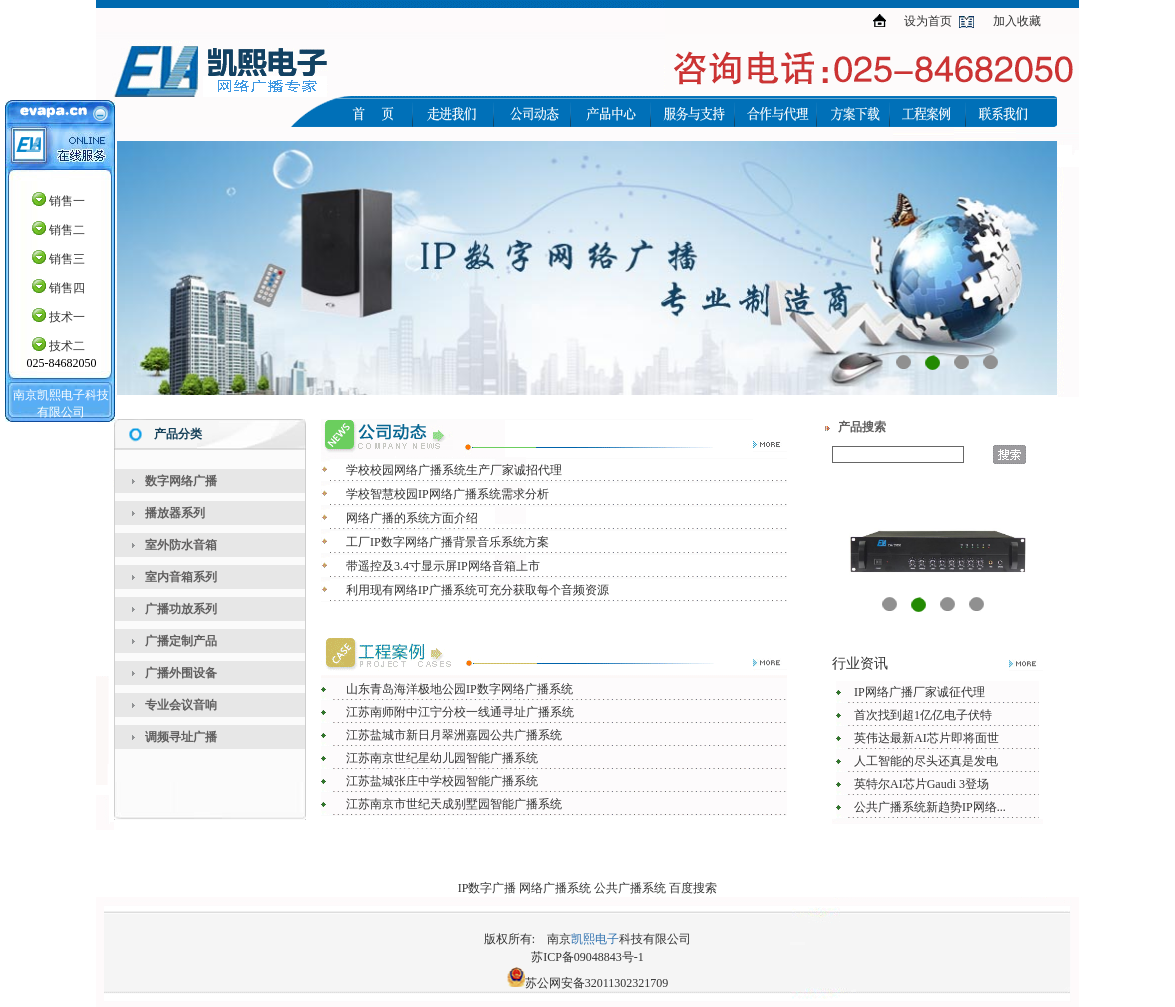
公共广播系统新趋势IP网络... (930, 807)
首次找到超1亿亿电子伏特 (923, 715)
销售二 (67, 230)
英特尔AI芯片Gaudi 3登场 (921, 784)
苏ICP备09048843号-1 (587, 957)
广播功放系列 (181, 609)
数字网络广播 (181, 481)
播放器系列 (175, 513)
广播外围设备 (181, 673)
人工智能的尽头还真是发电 (926, 761)
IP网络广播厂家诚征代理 (919, 692)
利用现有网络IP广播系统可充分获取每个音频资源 (477, 590)
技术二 (67, 346)
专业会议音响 (181, 705)
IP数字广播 (487, 888)
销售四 (67, 288)
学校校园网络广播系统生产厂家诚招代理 (454, 470)
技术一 (67, 317)
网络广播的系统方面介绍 (412, 518)
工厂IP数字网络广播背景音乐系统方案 (447, 542)
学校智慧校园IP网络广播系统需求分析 (447, 494)
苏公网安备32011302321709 (597, 983)
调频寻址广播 (181, 737)
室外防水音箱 (181, 545)
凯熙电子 (595, 939)
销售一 (67, 201)
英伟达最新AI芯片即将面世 (926, 738)
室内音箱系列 (181, 577)
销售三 (67, 259)
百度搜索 (693, 888)
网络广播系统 (555, 888)
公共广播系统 (630, 888)
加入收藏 (1017, 21)
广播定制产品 (181, 641)
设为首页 (928, 21)
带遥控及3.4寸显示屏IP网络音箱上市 (443, 566)
